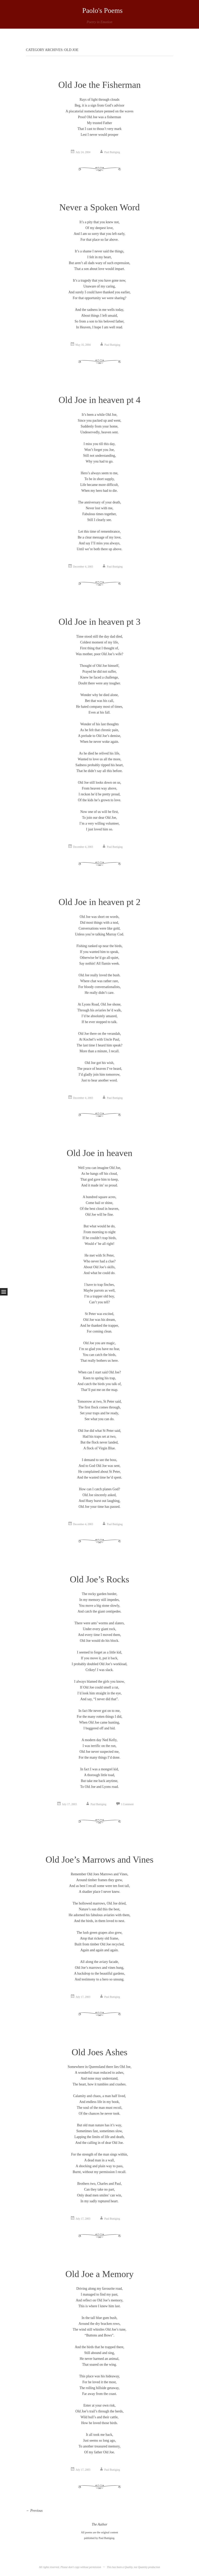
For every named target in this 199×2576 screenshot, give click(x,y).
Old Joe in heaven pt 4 (99, 400)
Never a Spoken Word (99, 207)
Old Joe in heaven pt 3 (99, 622)
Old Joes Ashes (99, 2052)
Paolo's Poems (102, 10)
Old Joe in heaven (99, 1153)
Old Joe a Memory (99, 2274)
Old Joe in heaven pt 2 (99, 902)
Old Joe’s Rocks (99, 1579)
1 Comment (127, 1804)
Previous (34, 2511)
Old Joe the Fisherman (99, 85)
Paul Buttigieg (112, 152)
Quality (129, 2567)
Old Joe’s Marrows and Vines (100, 1859)
